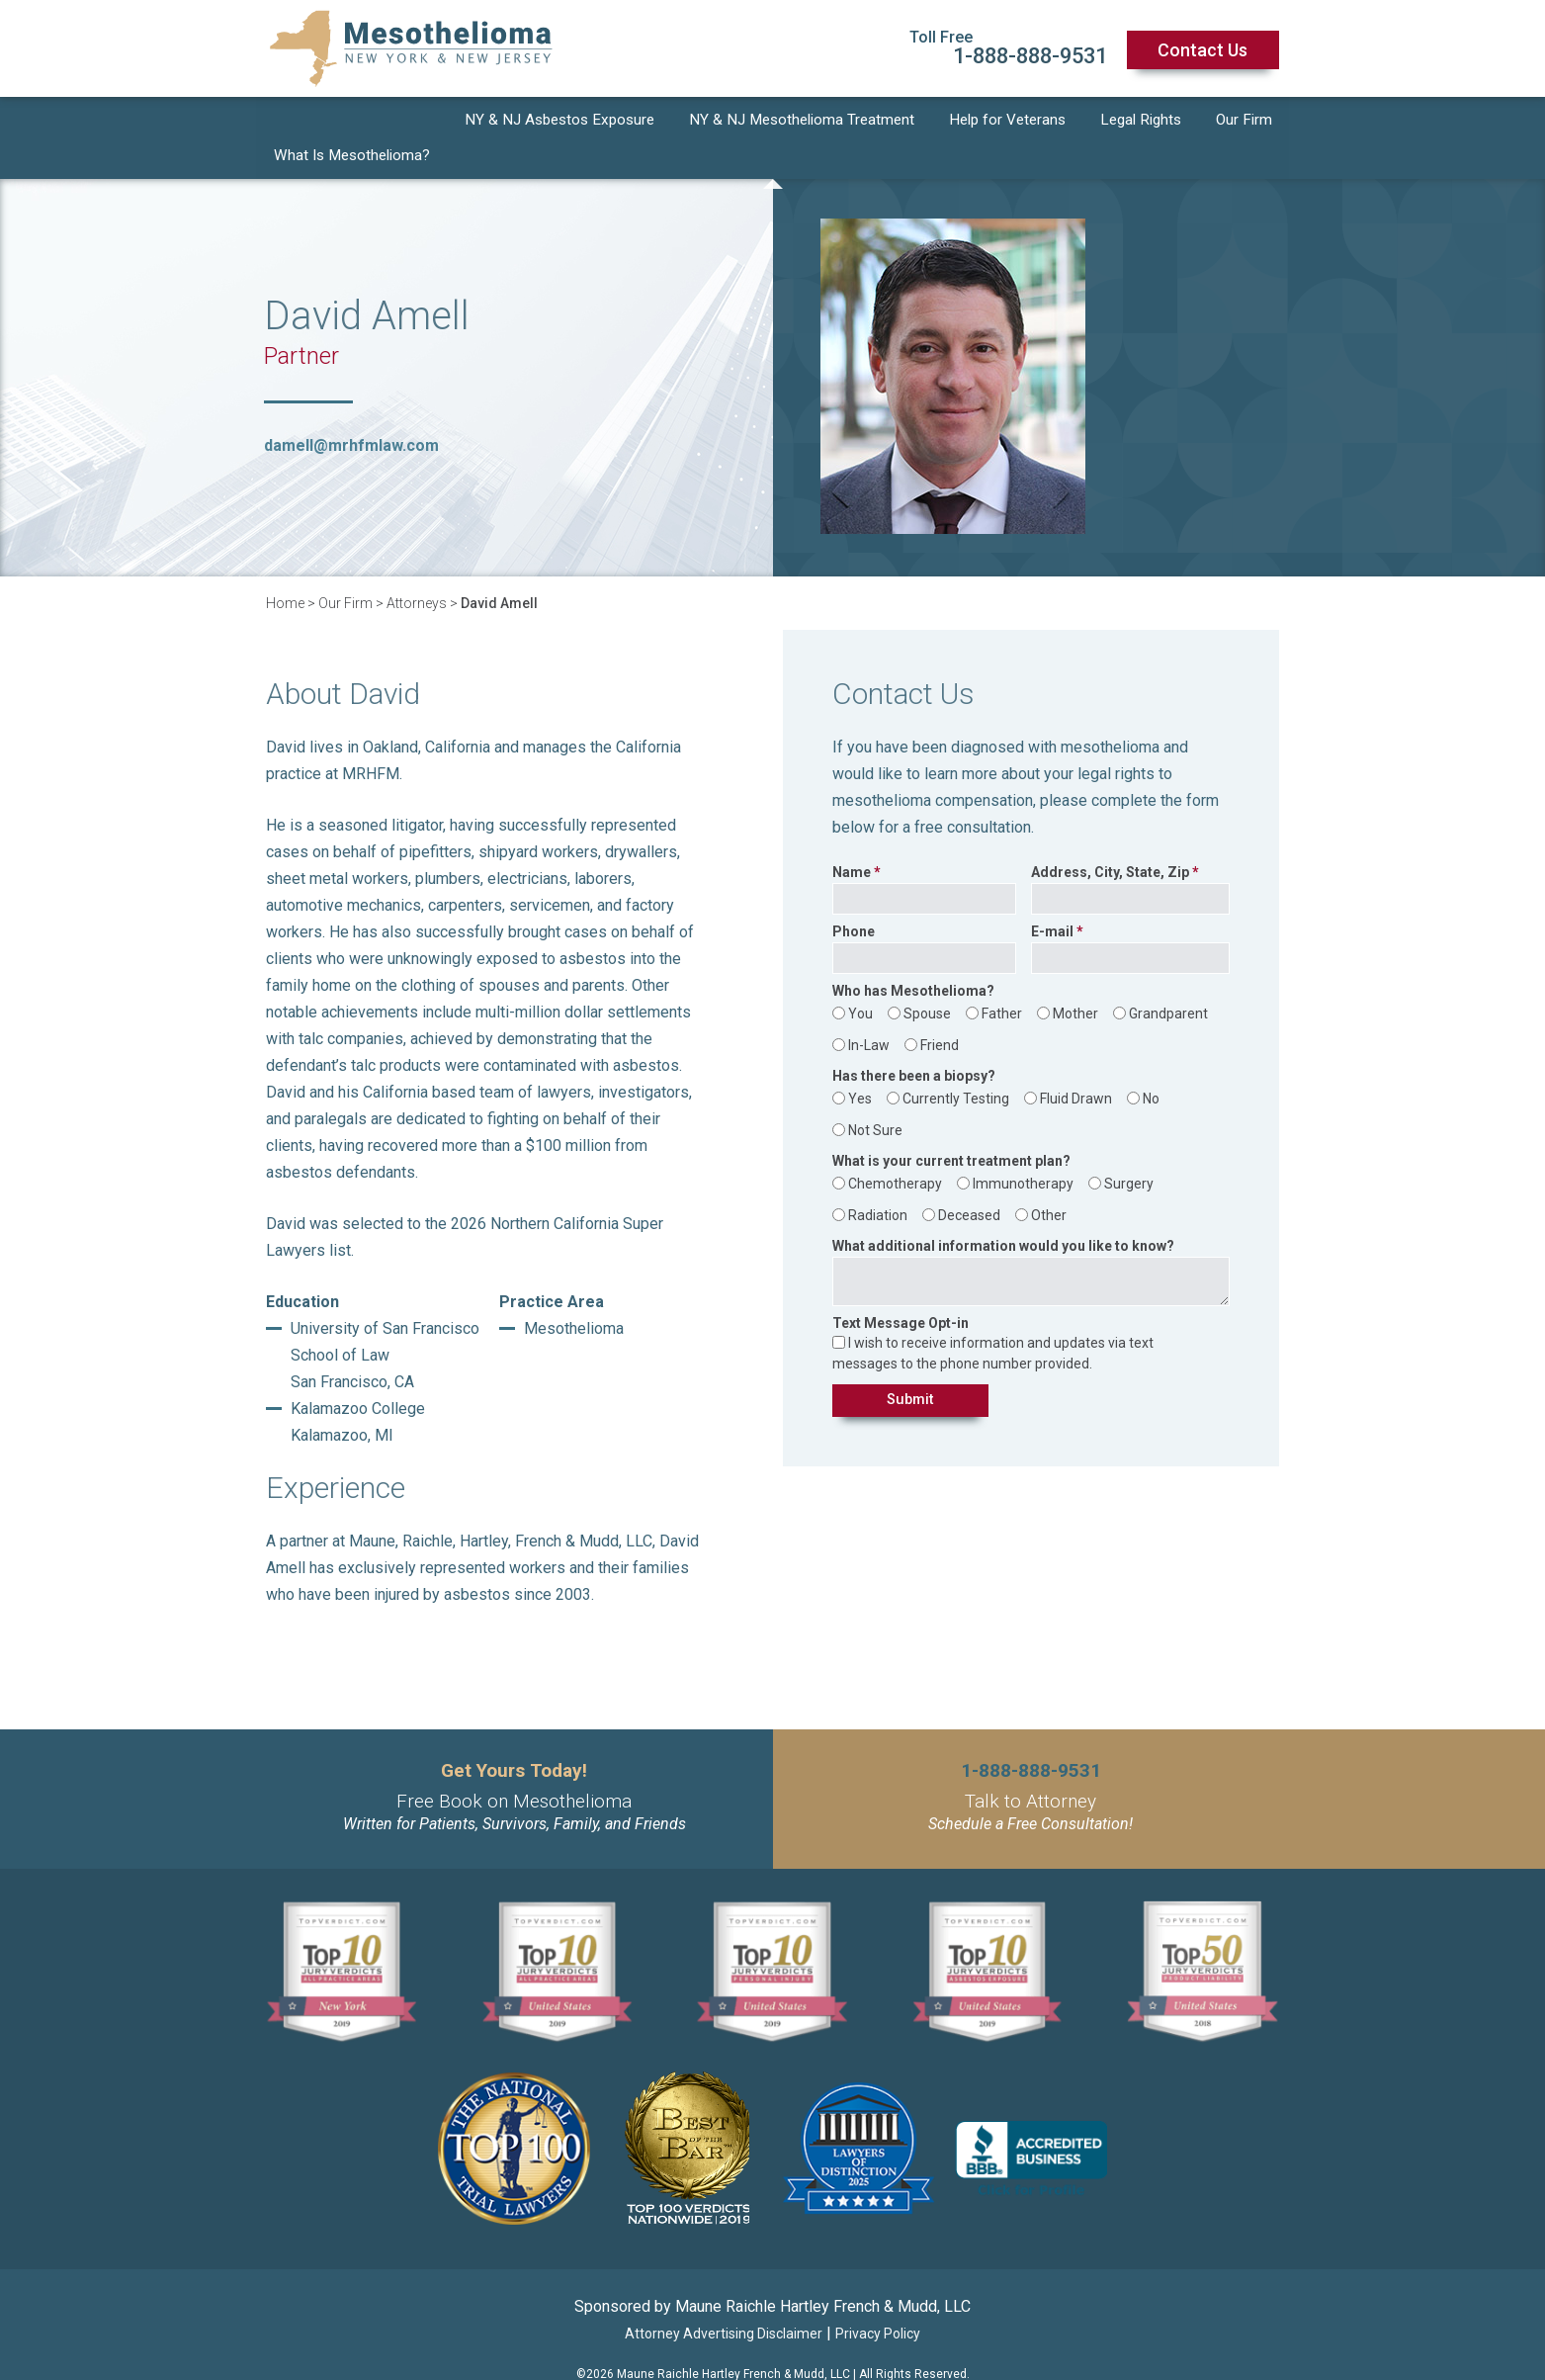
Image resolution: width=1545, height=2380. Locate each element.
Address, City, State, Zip (1110, 841)
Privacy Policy (877, 2302)
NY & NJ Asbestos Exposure (561, 122)
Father (1002, 982)
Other (1049, 1183)
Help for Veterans (1012, 122)
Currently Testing (955, 1067)
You (860, 982)
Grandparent (1168, 982)
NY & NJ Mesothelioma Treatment (806, 122)
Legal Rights (1144, 122)
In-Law (869, 1013)
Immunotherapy (1023, 1152)
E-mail (1052, 900)
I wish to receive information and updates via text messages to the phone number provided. (993, 1321)
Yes (860, 1067)
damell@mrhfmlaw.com (351, 413)
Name (851, 841)
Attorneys (416, 571)
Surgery (1129, 1152)
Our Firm (1246, 122)
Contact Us (1202, 50)
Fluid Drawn (1076, 1067)
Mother (1075, 982)
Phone (853, 900)
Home (285, 571)
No (1151, 1067)
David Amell (499, 571)
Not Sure (875, 1098)
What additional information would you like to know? (1003, 1214)
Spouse (927, 982)
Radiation (877, 1183)
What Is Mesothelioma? (352, 122)
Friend (939, 1013)
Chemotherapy (895, 1152)
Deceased (969, 1183)
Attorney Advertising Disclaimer (723, 2302)
